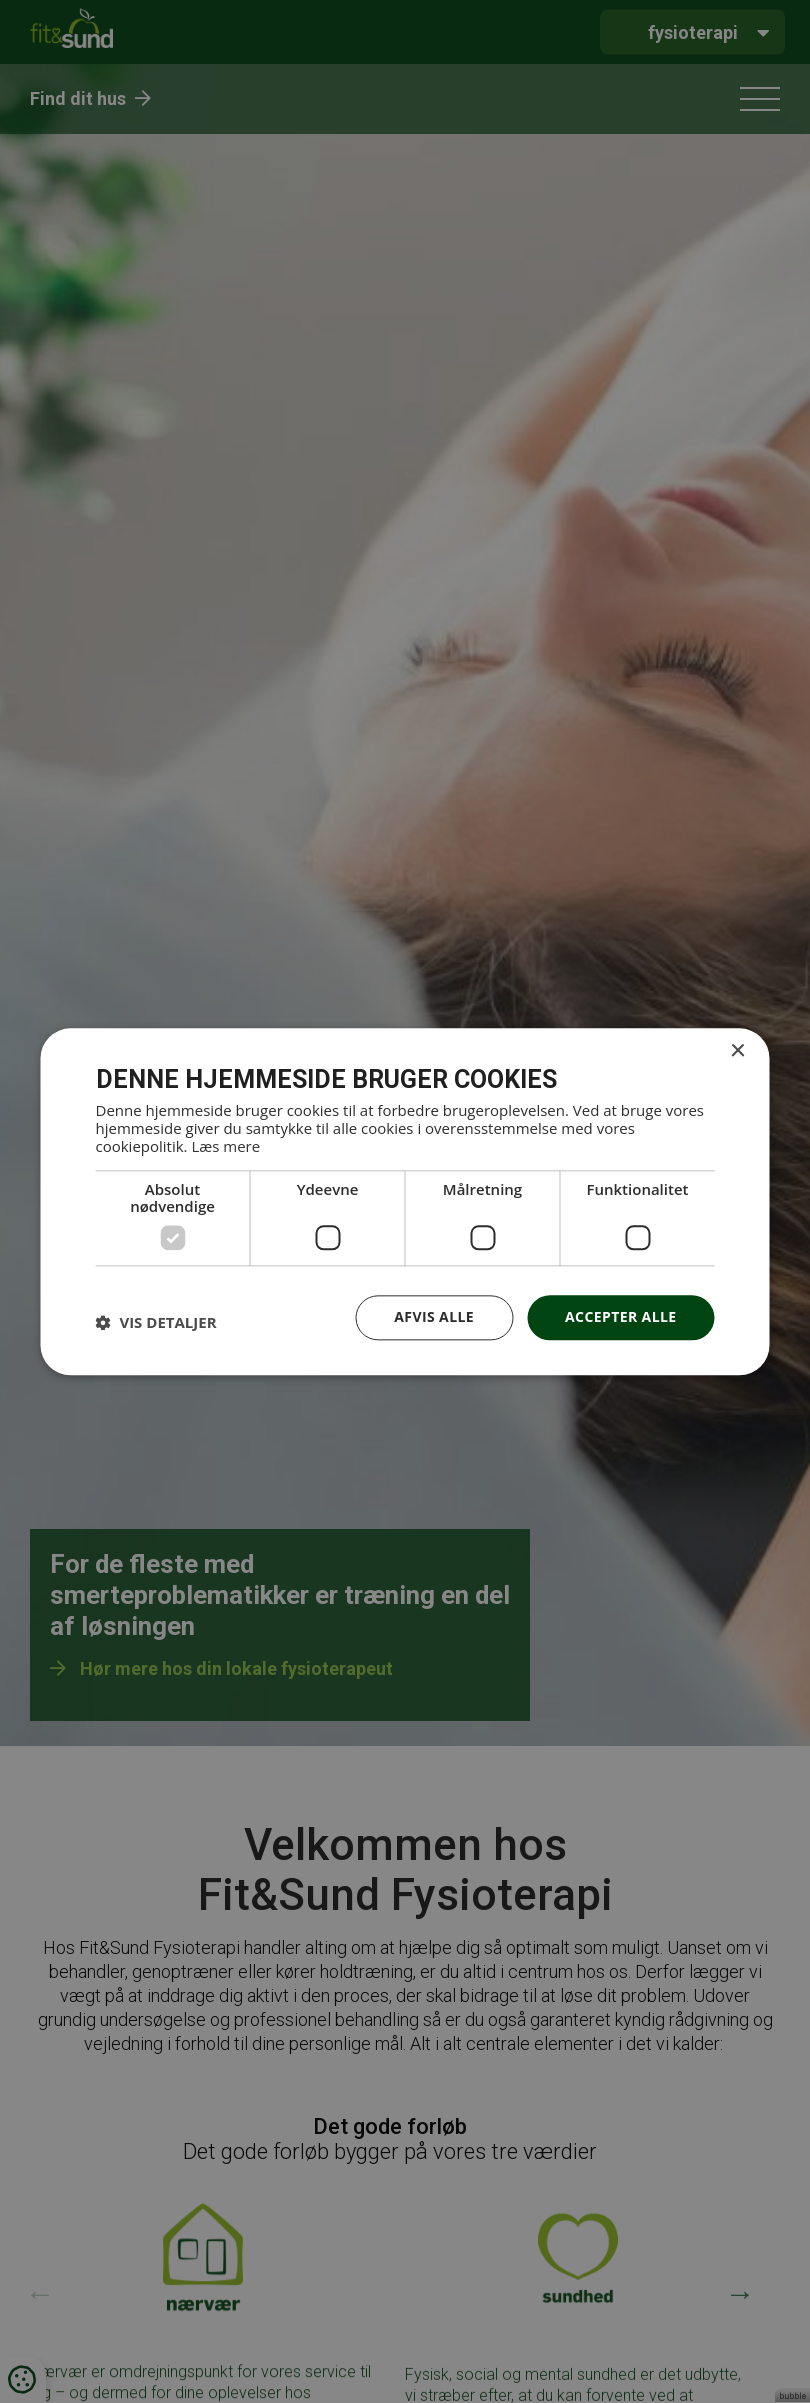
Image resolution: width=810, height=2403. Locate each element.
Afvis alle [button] (434, 1316)
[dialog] (405, 1201)
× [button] (737, 1051)
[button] (156, 1323)
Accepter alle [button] (620, 1316)
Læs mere (225, 1146)
